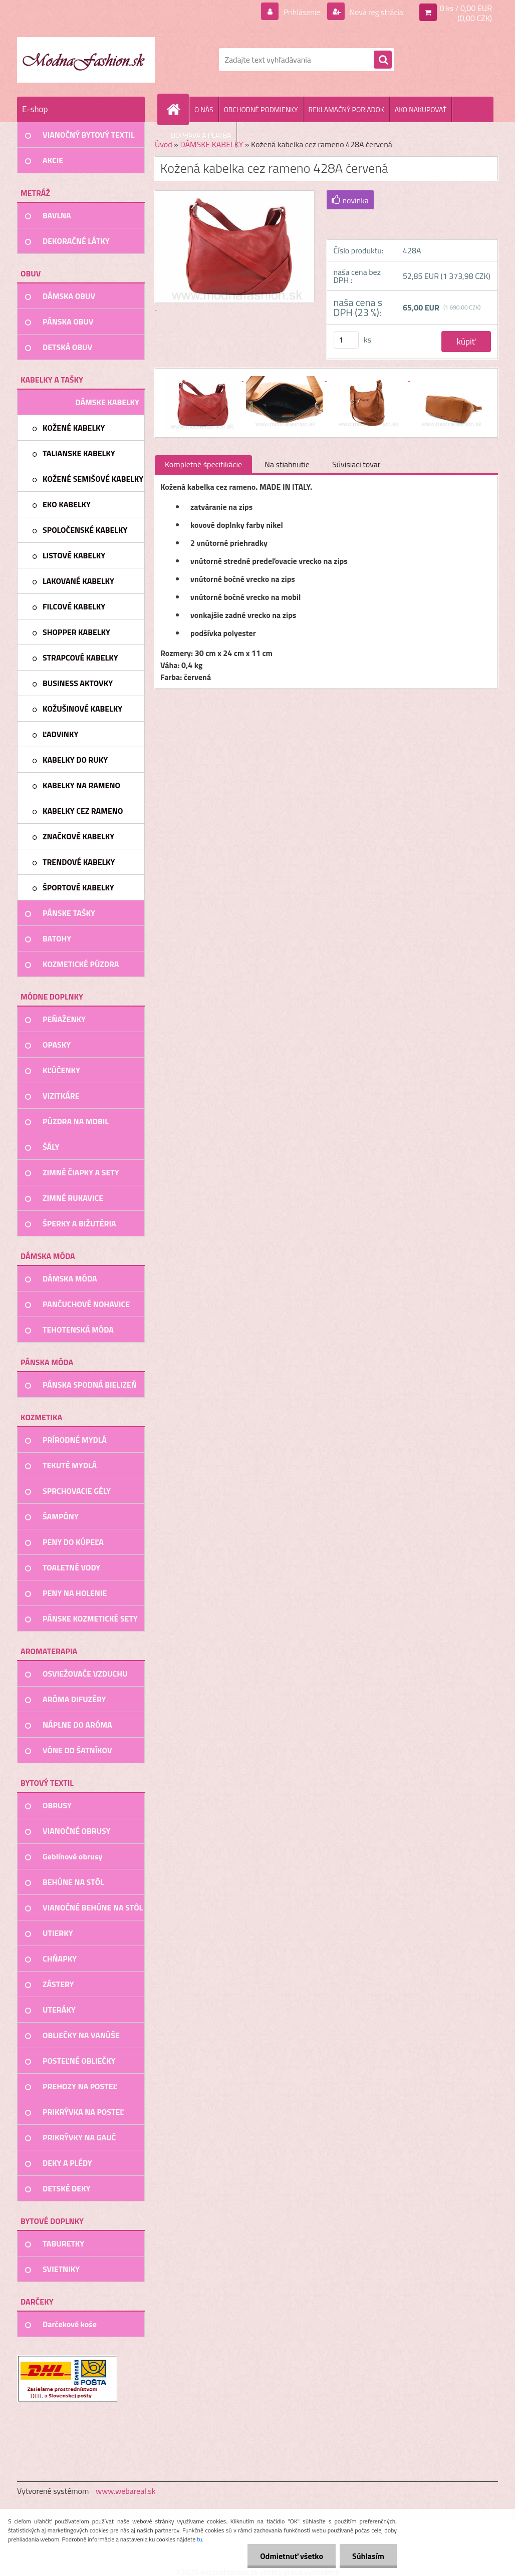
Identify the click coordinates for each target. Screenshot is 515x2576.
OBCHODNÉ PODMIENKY (261, 109)
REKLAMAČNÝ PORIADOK (346, 109)
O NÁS (203, 109)
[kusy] (346, 340)
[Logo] (86, 60)
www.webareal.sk (126, 2491)
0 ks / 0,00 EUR (466, 8)
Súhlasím (368, 2556)
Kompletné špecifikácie (203, 464)
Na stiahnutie (287, 464)
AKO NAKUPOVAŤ (420, 109)
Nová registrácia (375, 12)
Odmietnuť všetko (291, 2556)
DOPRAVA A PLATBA (201, 135)
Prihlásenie (302, 12)
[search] (383, 60)
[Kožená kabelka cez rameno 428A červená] (201, 378)
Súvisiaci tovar (356, 464)
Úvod (163, 144)
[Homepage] (177, 109)
